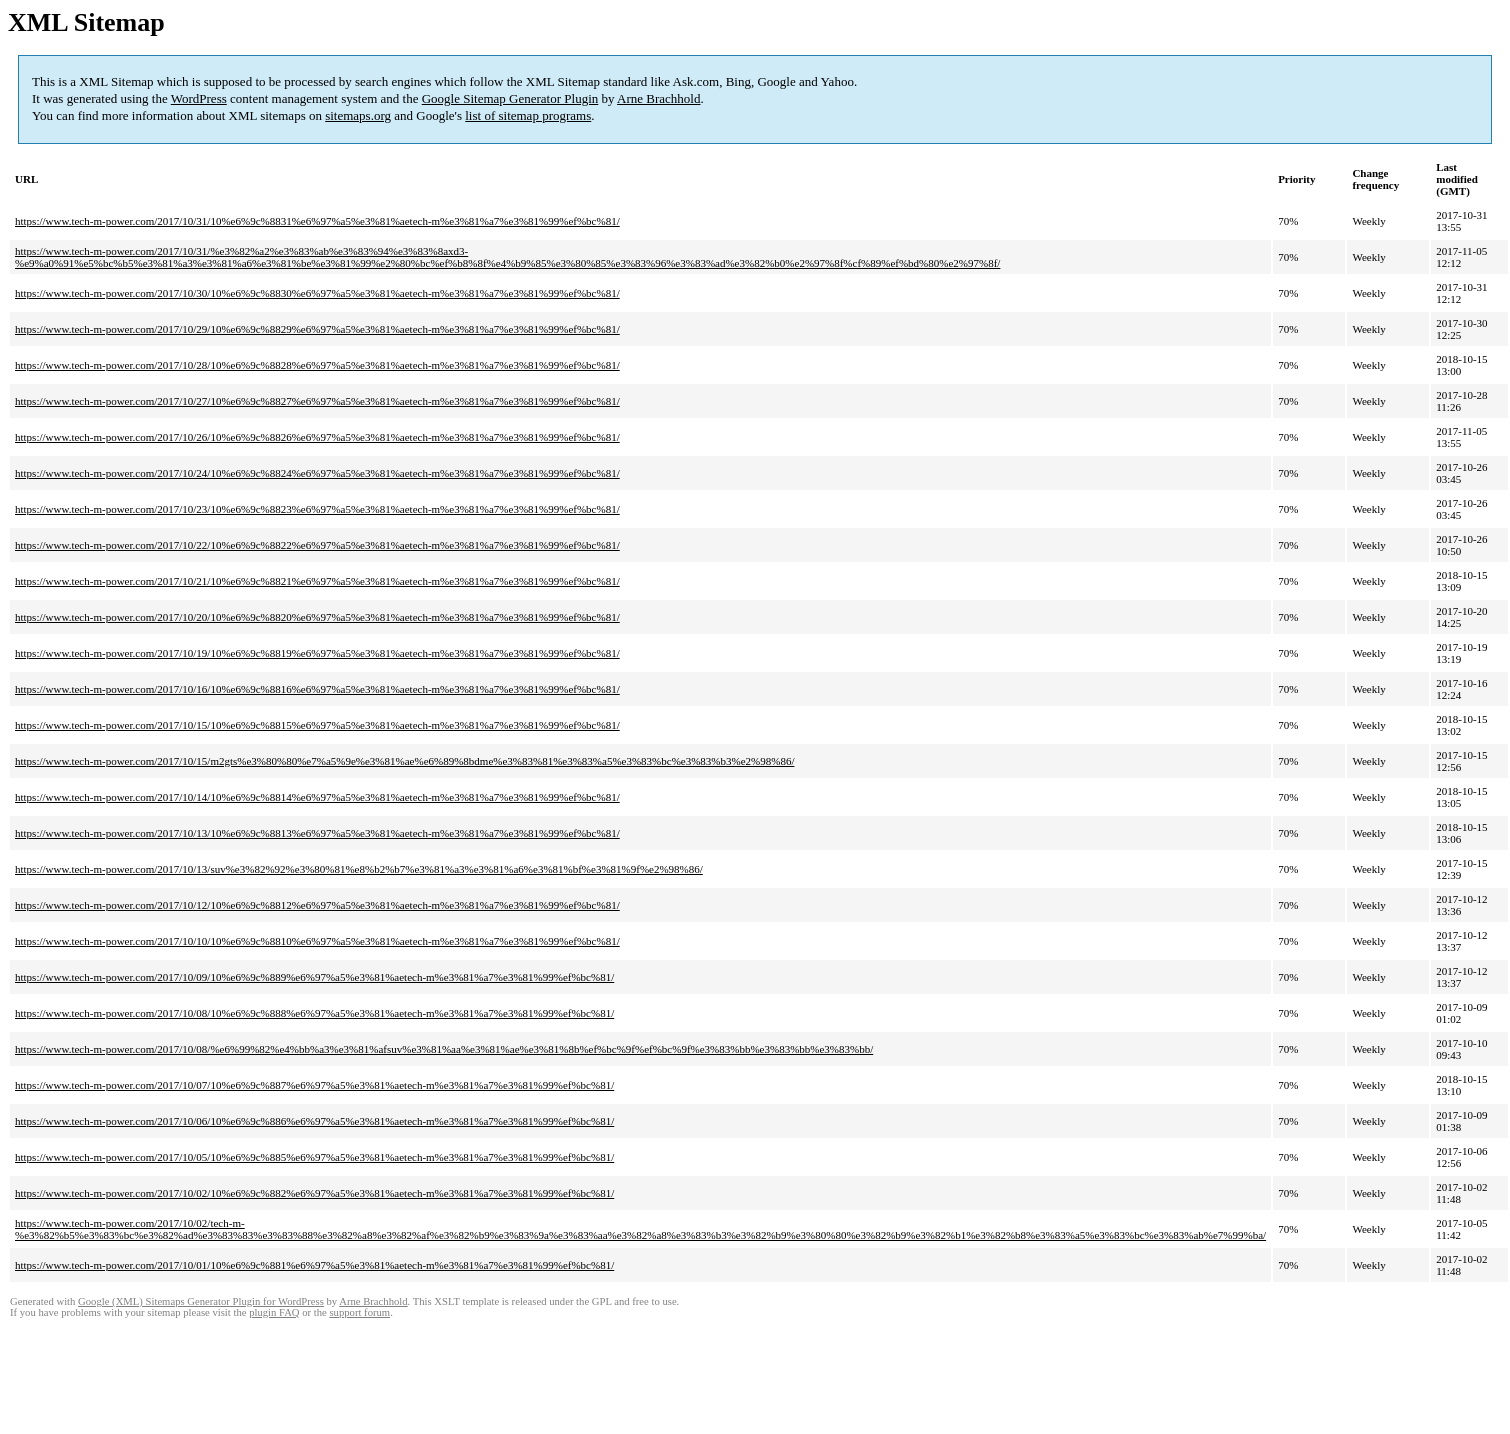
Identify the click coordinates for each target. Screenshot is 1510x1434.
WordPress (199, 98)
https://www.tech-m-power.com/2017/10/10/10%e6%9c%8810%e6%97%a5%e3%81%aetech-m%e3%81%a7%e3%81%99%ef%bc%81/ (317, 941)
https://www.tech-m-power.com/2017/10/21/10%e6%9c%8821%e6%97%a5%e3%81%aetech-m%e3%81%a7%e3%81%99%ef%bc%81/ (317, 581)
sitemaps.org (358, 115)
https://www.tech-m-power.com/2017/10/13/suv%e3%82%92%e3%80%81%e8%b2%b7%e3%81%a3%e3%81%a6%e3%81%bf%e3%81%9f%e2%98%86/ (359, 869)
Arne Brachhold (658, 98)
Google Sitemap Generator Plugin (510, 98)
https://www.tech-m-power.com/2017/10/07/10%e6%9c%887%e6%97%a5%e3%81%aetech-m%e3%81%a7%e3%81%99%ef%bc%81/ (314, 1085)
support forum (359, 1312)
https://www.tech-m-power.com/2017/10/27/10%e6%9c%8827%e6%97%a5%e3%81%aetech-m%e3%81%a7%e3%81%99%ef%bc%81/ (317, 401)
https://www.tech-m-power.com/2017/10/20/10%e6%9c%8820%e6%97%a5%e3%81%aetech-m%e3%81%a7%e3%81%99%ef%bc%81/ (317, 617)
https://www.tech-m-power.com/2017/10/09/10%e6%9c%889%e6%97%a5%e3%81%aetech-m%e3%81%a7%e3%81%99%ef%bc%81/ (314, 977)
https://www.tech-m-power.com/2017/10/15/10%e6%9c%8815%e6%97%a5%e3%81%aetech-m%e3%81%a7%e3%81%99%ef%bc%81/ (317, 725)
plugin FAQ (274, 1312)
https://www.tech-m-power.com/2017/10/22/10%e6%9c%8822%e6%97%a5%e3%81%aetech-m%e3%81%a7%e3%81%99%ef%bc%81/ (317, 545)
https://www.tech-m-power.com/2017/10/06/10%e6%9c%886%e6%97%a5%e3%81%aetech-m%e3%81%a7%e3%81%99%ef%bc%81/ (314, 1121)
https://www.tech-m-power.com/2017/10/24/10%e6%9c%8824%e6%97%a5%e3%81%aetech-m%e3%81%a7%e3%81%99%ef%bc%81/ (317, 473)
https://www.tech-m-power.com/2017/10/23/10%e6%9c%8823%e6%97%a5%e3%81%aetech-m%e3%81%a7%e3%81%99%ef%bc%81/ (317, 509)
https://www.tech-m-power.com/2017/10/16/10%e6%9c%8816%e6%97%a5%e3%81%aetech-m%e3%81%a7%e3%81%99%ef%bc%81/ (317, 689)
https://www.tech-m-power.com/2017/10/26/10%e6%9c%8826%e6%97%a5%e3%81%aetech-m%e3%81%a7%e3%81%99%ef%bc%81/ (317, 437)
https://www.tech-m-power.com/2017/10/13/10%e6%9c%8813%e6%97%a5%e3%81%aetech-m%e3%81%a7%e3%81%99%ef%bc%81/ (317, 833)
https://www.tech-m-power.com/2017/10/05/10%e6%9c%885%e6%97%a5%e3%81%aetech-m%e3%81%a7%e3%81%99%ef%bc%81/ (314, 1157)
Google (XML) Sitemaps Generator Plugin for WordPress (201, 1301)
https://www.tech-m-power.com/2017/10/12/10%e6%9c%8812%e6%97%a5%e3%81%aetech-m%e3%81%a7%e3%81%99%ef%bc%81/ (317, 905)
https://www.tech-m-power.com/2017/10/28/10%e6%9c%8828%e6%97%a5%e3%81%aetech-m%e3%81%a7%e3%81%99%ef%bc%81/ (317, 365)
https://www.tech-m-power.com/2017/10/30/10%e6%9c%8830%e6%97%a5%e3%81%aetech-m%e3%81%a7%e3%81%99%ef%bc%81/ (317, 293)
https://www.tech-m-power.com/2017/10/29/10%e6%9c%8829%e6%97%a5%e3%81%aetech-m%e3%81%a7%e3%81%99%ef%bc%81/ (317, 329)
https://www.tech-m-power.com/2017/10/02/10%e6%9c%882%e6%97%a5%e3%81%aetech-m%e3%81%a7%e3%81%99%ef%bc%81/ (314, 1193)
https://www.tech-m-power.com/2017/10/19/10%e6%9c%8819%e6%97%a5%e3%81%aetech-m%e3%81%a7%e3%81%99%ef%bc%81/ (317, 653)
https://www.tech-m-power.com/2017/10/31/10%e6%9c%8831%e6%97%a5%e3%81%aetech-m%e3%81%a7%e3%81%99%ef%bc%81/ (317, 221)
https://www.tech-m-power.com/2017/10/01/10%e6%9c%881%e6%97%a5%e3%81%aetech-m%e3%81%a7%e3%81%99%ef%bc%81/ (314, 1265)
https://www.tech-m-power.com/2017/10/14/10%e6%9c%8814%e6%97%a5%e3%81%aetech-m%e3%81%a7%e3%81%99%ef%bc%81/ (317, 797)
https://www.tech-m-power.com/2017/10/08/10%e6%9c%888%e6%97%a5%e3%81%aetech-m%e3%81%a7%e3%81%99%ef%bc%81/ (314, 1013)
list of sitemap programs (528, 115)
